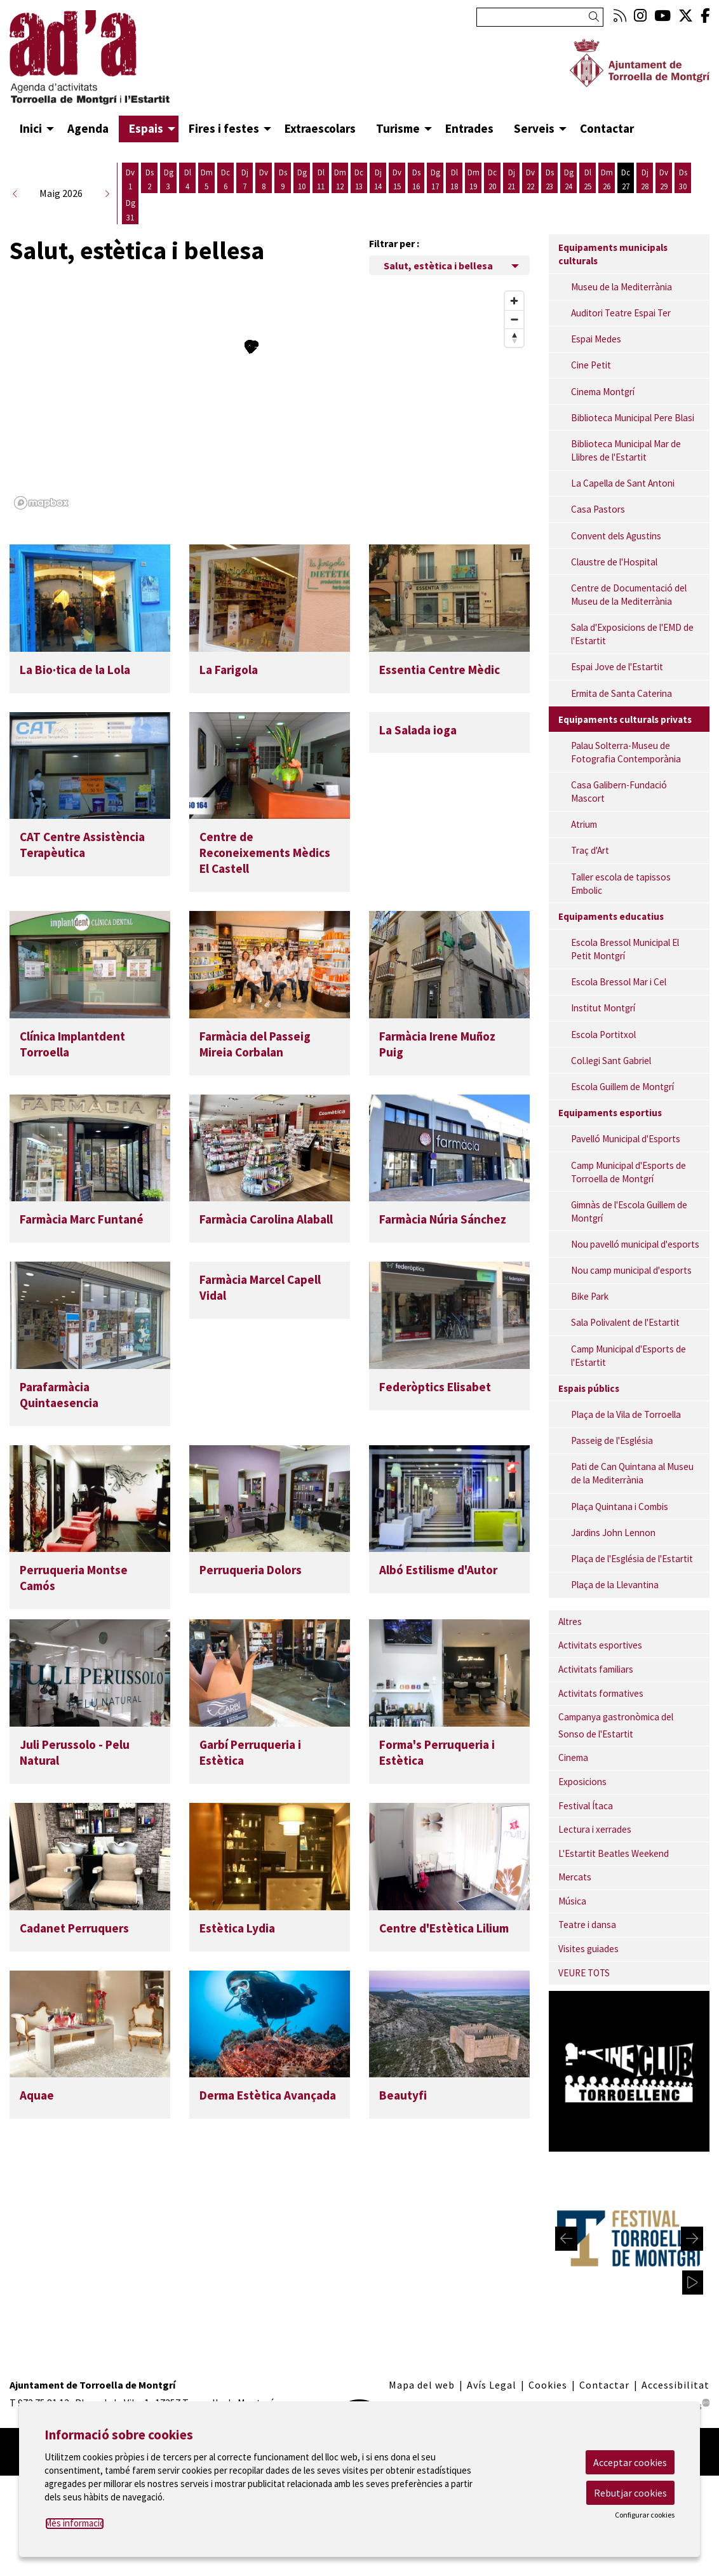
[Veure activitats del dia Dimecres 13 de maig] (359, 179)
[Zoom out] (514, 319)
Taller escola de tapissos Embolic (621, 883)
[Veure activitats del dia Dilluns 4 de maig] (187, 179)
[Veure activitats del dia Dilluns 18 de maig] (454, 179)
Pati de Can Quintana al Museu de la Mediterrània (632, 1473)
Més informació (74, 2523)
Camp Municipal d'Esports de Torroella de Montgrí (628, 1172)
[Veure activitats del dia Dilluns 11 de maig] (320, 179)
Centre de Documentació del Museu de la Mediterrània (629, 594)
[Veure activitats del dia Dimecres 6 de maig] (225, 179)
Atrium (584, 824)
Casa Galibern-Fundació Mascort (619, 791)
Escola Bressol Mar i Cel (618, 982)
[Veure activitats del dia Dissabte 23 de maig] (549, 179)
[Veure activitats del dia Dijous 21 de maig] (511, 179)
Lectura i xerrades (594, 1829)
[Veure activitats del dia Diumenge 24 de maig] (568, 179)
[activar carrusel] (692, 2282)
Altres (570, 1621)
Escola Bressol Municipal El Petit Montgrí (625, 949)
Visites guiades (588, 1949)
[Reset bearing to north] (514, 337)
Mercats (574, 1877)
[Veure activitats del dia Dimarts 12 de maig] (340, 179)
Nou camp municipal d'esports (631, 1270)
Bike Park (589, 1296)
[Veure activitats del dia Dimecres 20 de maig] (492, 179)
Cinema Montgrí (603, 392)
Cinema (573, 1757)
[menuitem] (620, 15)
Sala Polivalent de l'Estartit (625, 1322)
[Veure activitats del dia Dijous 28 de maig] (644, 179)
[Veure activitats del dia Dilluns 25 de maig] (587, 179)
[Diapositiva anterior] (566, 2239)
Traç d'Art (590, 850)
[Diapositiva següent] (692, 2239)
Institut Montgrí (603, 1008)
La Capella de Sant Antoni (623, 483)
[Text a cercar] (539, 17)
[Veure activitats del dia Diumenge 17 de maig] (435, 179)
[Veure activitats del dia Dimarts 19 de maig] (473, 179)
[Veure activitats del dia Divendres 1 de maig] (130, 179)
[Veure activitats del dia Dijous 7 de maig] (244, 179)
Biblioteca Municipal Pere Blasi (632, 418)
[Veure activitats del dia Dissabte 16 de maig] (416, 179)
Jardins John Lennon (613, 1533)
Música (572, 1901)
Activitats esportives (600, 1645)
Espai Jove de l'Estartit (617, 667)
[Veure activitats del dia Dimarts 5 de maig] (206, 179)
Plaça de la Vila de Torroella (626, 1414)
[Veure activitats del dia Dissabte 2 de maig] (149, 179)
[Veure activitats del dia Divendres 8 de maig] (263, 179)
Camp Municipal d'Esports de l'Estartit (628, 1355)
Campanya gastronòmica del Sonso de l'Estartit (615, 1725)
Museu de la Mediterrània (621, 287)
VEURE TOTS (584, 1973)
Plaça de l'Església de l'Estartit (632, 1559)
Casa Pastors (598, 509)
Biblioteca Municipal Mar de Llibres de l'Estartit (626, 450)
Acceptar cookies (630, 2462)
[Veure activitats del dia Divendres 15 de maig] (397, 179)
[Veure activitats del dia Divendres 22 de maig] (530, 179)
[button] (596, 17)
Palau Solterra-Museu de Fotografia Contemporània (626, 752)
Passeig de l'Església (612, 1440)
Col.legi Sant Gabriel (611, 1061)
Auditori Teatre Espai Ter (621, 313)
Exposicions (582, 1782)
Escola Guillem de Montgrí (622, 1087)
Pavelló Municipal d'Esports (625, 1139)
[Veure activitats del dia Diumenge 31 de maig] (130, 210)
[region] (270, 399)
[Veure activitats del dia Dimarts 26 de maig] (606, 179)
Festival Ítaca (585, 1806)
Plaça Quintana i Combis (619, 1506)
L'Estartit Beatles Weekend (613, 1853)
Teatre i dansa (587, 1925)
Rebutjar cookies (630, 2492)
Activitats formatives (600, 1693)
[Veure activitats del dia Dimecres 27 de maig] (625, 179)
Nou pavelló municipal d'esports (635, 1244)
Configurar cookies (645, 2515)
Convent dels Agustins (616, 536)
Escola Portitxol (603, 1034)
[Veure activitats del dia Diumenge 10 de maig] (301, 179)
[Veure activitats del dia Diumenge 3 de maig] (168, 179)
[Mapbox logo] (41, 503)
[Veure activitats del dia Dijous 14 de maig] (378, 179)
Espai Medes (596, 339)
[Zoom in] (514, 301)
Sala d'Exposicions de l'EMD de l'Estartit (632, 634)
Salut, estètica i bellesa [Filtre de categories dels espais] (438, 265)
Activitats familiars (595, 1669)
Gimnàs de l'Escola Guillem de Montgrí (629, 1211)
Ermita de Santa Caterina (621, 693)
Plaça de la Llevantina (615, 1585)
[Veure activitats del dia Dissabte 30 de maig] (683, 179)
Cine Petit (591, 365)
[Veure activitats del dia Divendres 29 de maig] (663, 179)
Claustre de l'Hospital (614, 562)
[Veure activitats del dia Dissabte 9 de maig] (282, 179)
